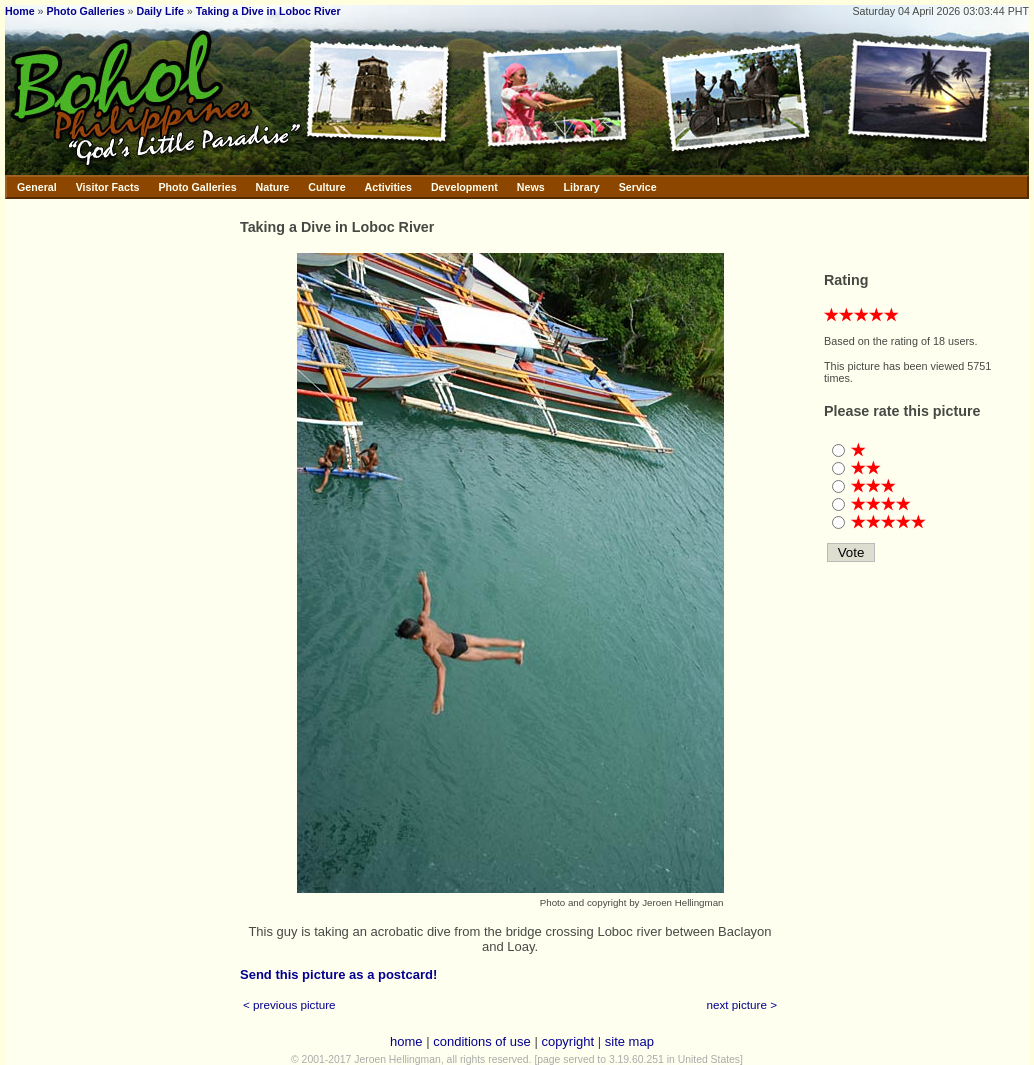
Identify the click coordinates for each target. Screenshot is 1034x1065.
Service (638, 187)
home (406, 1041)
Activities (388, 187)
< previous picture (289, 1004)
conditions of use (482, 1041)
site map (629, 1041)
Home (20, 11)
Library (582, 187)
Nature (273, 187)
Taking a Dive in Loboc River (268, 11)
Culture (326, 187)
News (531, 187)
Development (464, 187)
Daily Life (160, 11)
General (37, 187)
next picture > (742, 1004)
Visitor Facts (108, 187)
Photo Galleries (85, 11)
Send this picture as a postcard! (338, 974)
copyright (567, 1041)
